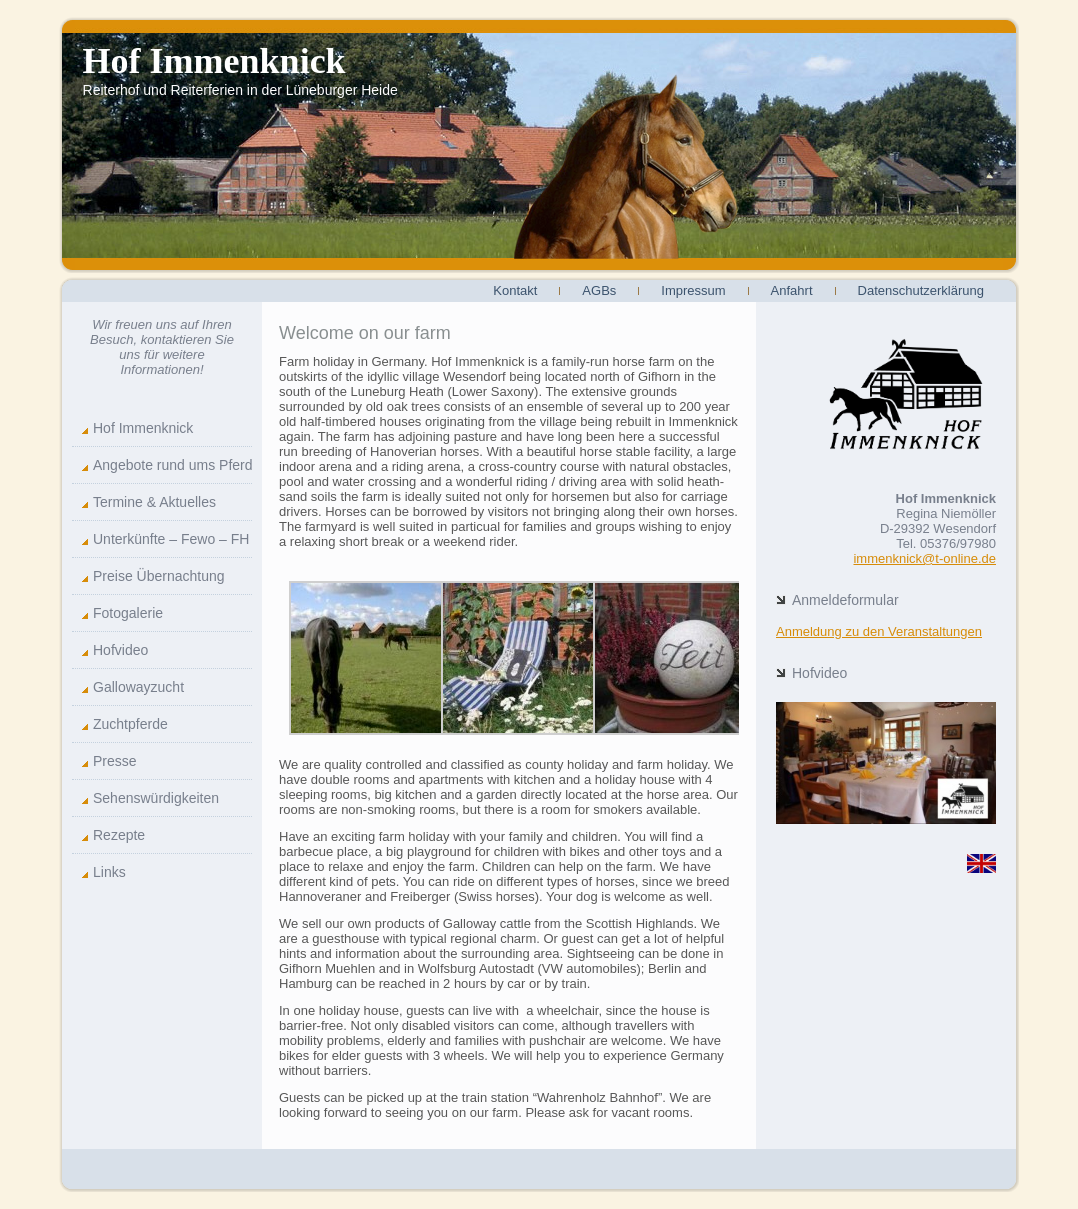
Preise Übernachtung (159, 576)
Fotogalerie (128, 613)
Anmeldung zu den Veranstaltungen (879, 631)
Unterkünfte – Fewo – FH (171, 539)
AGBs (599, 290)
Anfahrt (792, 290)
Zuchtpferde (130, 724)
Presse (115, 761)
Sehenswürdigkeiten (156, 798)
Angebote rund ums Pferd (172, 465)
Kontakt (515, 290)
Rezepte (119, 835)
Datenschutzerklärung (921, 290)
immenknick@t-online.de (924, 558)
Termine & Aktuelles (154, 502)
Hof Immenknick (214, 61)
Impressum (693, 290)
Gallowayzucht (138, 687)
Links (109, 872)
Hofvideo (120, 650)
